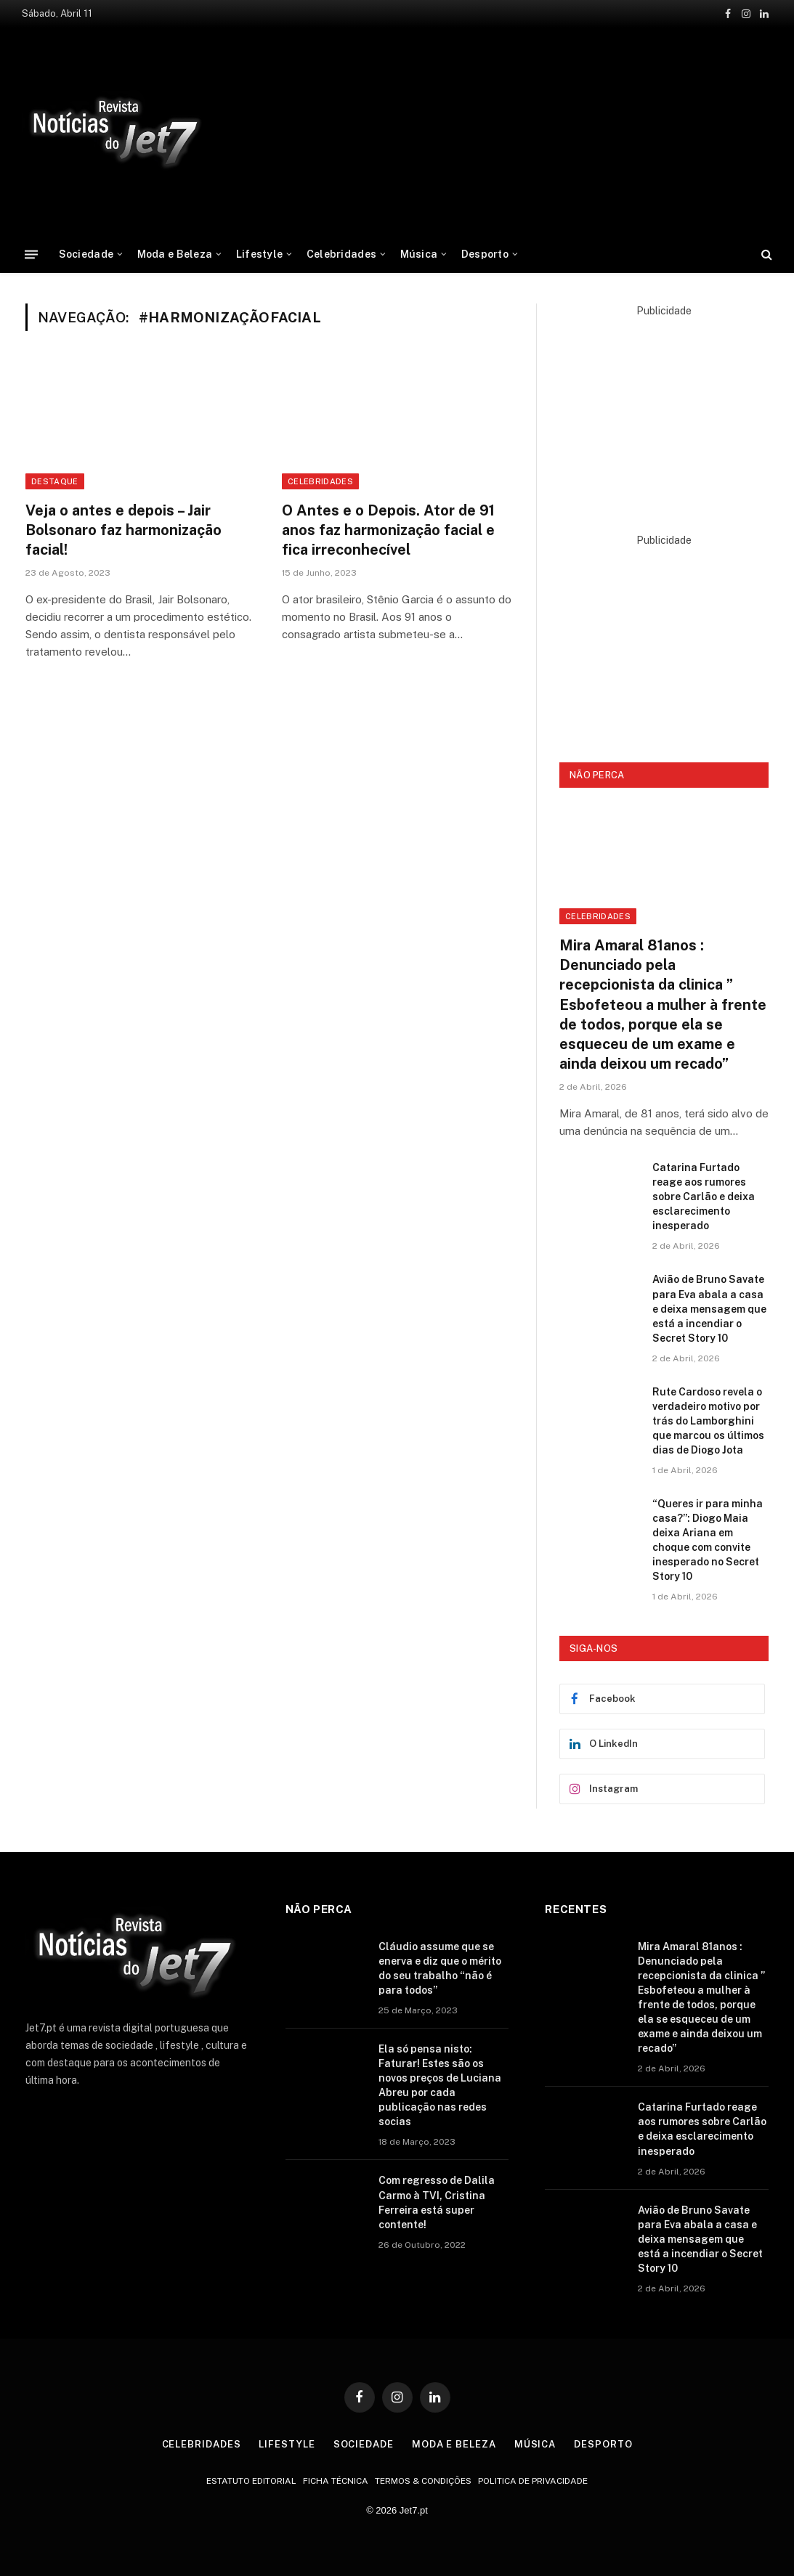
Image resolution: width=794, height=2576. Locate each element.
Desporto (485, 254)
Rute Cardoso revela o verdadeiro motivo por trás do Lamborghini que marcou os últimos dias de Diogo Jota (708, 1421)
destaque (54, 481)
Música (419, 254)
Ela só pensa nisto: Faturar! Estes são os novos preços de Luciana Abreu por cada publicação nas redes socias (439, 2085)
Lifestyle (259, 254)
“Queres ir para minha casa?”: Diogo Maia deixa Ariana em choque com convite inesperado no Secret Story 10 (707, 1540)
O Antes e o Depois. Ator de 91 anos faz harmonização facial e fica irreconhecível (388, 530)
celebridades (320, 481)
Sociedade (86, 254)
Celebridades (341, 254)
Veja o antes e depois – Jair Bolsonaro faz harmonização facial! (123, 530)
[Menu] (31, 253)
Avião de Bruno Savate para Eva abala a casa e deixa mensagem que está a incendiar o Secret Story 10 (709, 1308)
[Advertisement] (510, 129)
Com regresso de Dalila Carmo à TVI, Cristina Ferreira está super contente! (436, 2202)
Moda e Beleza (175, 254)
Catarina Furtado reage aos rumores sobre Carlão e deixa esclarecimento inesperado (703, 1196)
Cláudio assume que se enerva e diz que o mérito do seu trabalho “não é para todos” (439, 1968)
